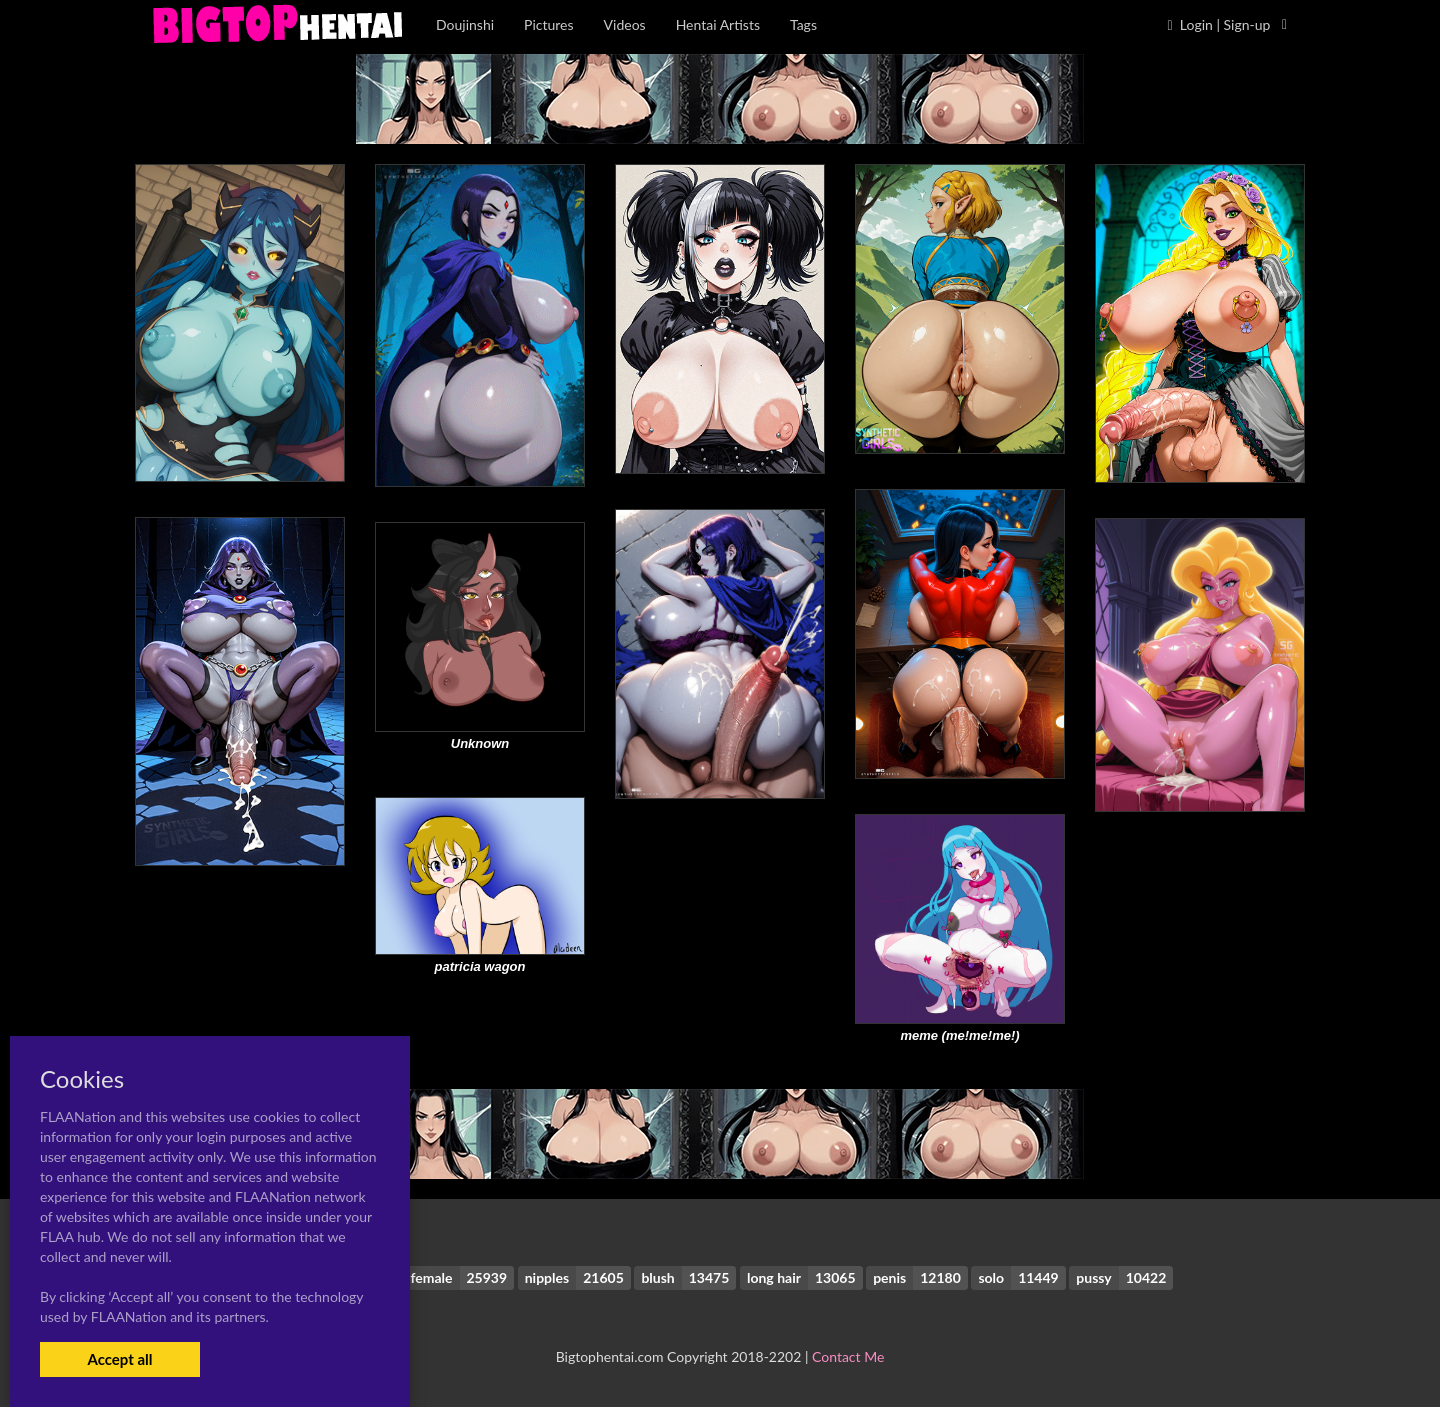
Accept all (119, 1359)
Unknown (480, 743)
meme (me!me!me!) (959, 1035)
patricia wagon (479, 966)
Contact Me (848, 1356)
